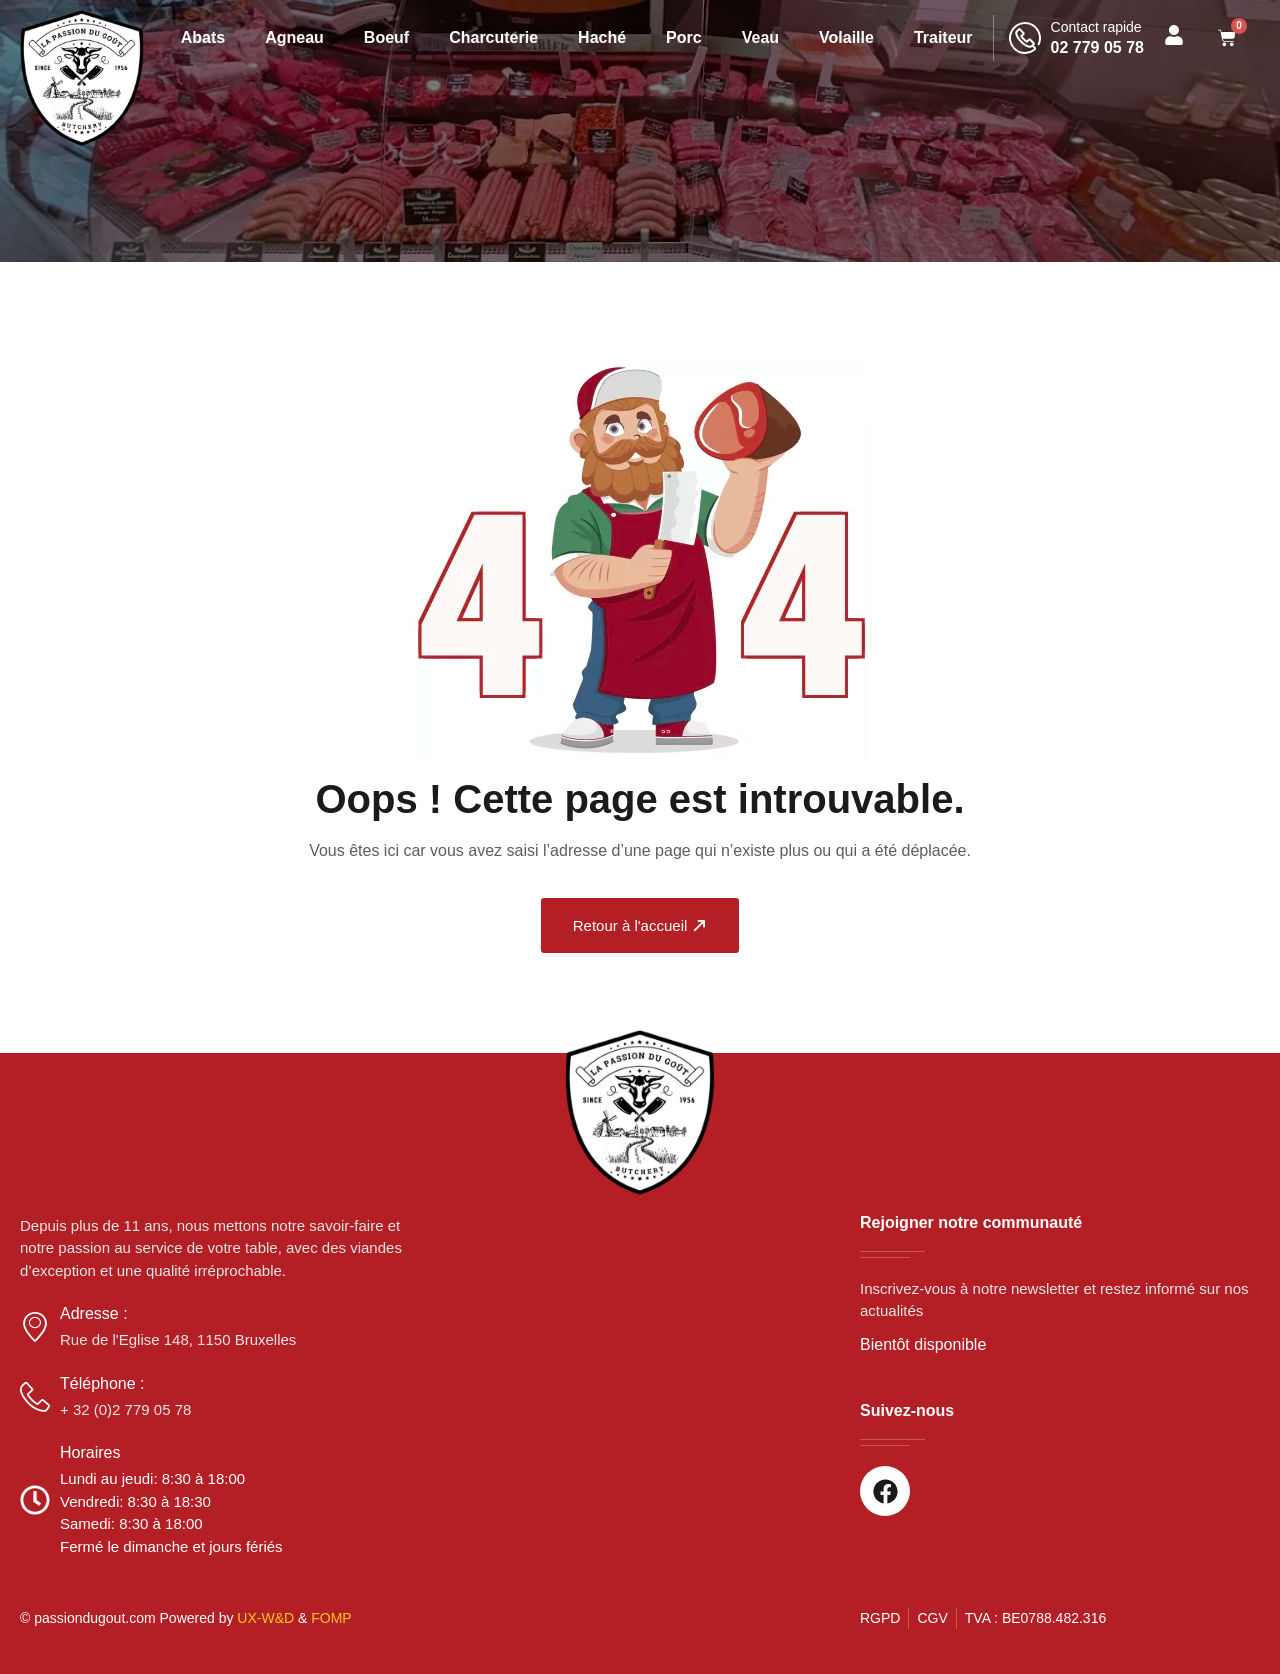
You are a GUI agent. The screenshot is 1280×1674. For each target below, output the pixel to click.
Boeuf (386, 37)
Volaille (846, 37)
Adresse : (94, 1313)
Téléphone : (102, 1383)
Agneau (294, 37)
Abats (203, 37)
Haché (602, 37)
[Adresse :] (35, 1327)
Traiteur (943, 37)
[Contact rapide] (1025, 38)
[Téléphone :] (35, 1397)
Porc (684, 37)
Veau (760, 37)
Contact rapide (1096, 27)
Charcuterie (493, 37)
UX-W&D (265, 1618)
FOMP (331, 1618)
